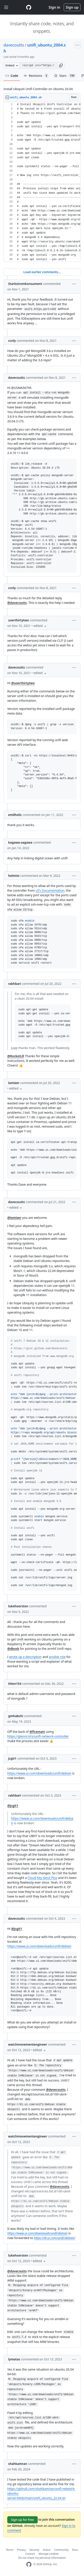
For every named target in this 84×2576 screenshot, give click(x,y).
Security (34, 2550)
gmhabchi (15, 1716)
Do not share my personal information (42, 2558)
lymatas (14, 2359)
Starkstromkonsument (25, 284)
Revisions (36, 75)
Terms (10, 2550)
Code (11, 75)
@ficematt (37, 1732)
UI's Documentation (49, 890)
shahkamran (17, 2464)
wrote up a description (25, 1657)
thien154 (14, 1683)
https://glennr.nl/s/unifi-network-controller (38, 1736)
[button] (61, 65)
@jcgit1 (12, 1805)
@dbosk (13, 1648)
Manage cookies (49, 2554)
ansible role (57, 1657)
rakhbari (14, 984)
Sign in (54, 7)
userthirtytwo (18, 620)
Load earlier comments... (42, 272)
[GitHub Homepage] (29, 2564)
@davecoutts (17, 603)
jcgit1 (12, 1758)
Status (46, 2550)
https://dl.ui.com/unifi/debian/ (54, 2238)
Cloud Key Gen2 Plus (42, 1878)
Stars (65, 75)
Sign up (72, 7)
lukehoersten (18, 1606)
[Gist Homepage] (28, 7)
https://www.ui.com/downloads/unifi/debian (39, 1773)
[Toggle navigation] (6, 7)
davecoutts (14, 45)
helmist (13, 875)
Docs (75, 2550)
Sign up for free (22, 2520)
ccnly (12, 340)
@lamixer (14, 1218)
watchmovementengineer (27, 2044)
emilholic (15, 815)
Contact (30, 2554)
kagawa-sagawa (20, 842)
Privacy (21, 2550)
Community (61, 2550)
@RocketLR (15, 1056)
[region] (42, 182)
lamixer (13, 1083)
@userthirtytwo (23, 683)
